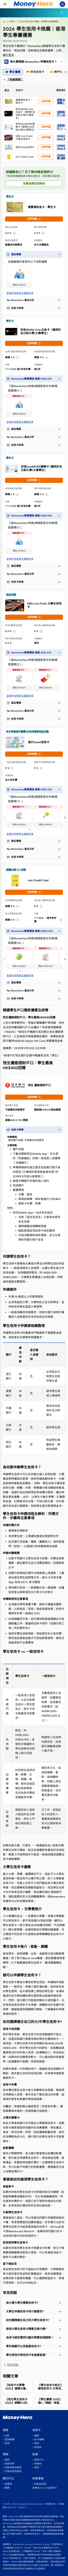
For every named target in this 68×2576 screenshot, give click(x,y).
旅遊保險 (9, 2463)
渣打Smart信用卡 (38, 742)
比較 (7, 2435)
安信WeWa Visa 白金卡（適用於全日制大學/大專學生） (40, 331)
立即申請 (46, 101)
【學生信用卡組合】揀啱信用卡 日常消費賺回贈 (50, 2388)
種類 (36, 2435)
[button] (34, 62)
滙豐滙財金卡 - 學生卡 (42, 207)
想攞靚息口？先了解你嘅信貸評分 (29, 172)
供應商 (37, 2447)
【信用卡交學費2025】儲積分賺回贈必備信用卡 (16, 2388)
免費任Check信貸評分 (44, 2487)
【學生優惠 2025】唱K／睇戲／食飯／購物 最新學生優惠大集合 (50, 2404)
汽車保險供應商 (13, 2471)
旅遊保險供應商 (13, 2467)
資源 (7, 2443)
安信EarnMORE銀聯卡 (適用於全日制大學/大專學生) (41, 468)
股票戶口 (39, 2459)
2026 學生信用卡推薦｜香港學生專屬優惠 (38, 21)
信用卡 (12, 21)
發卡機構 (39, 2439)
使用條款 (29, 2568)
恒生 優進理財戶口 (39, 1085)
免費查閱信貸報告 (34, 183)
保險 (7, 2459)
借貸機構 (9, 2439)
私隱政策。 (41, 2568)
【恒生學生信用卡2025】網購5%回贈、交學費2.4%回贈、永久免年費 (16, 2404)
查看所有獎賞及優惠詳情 (19, 293)
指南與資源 (40, 2484)
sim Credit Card (38, 880)
